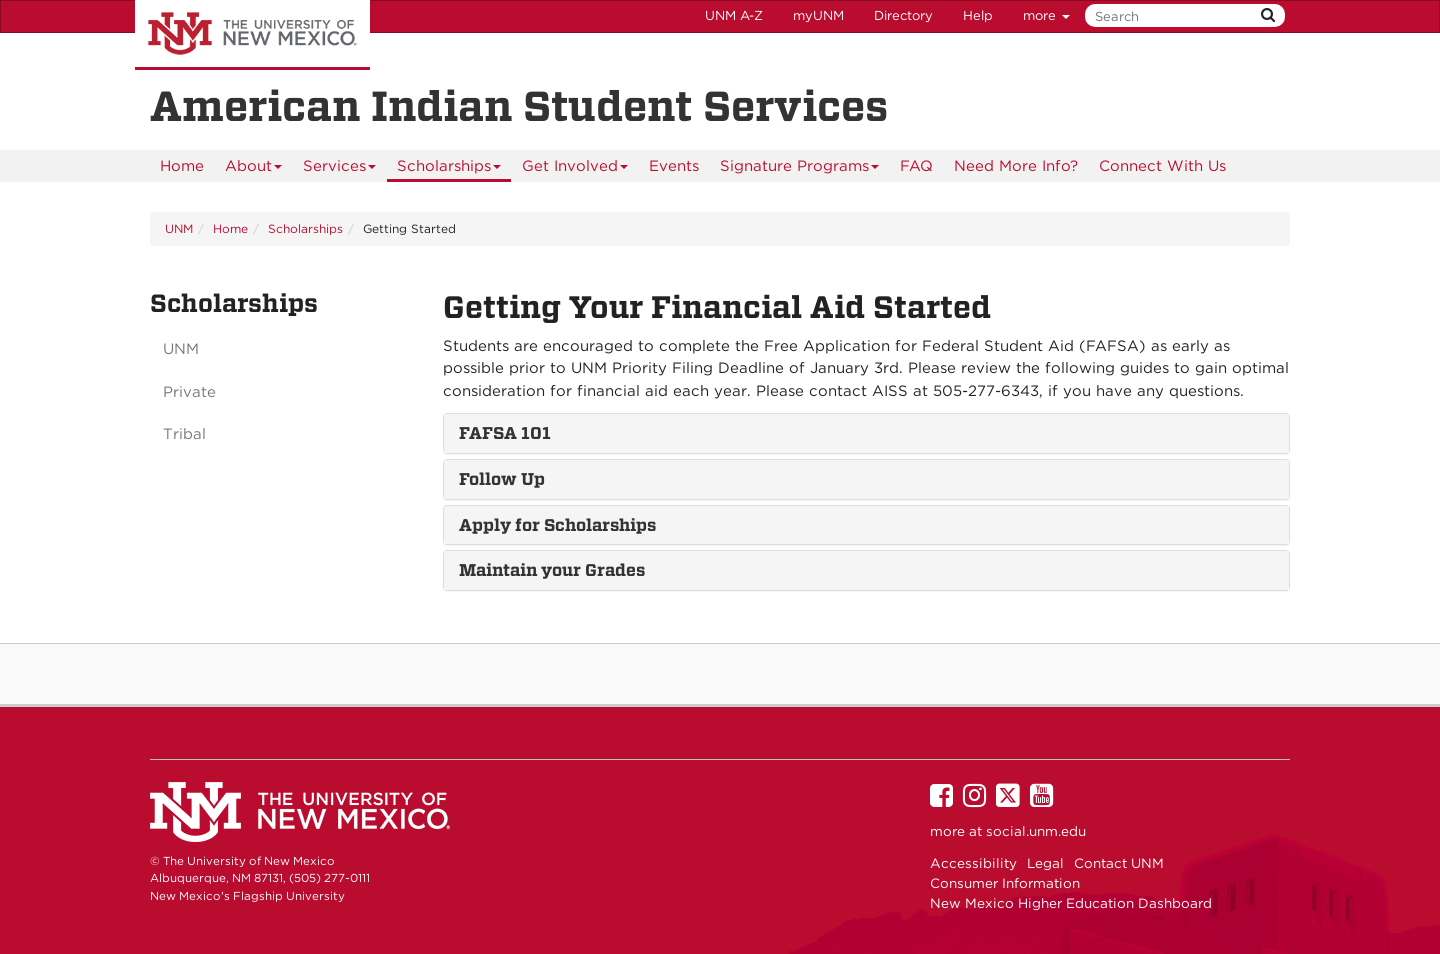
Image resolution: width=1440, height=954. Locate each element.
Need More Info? (1016, 166)
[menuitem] (182, 166)
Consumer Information (1005, 883)
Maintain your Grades (552, 570)
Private (189, 392)
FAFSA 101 (505, 433)
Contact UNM (1119, 863)
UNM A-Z (734, 15)
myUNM (818, 15)
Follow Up (502, 479)
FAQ (916, 166)
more (1046, 15)
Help (978, 15)
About (254, 169)
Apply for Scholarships (557, 525)
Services (340, 169)
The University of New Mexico (252, 35)
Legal (1045, 863)
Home (182, 166)
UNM (179, 228)
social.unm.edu (1036, 831)
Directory (903, 15)
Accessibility (973, 863)
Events (674, 166)
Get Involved (575, 169)
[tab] (867, 433)
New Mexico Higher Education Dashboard (1071, 903)
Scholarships (449, 169)
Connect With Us (1162, 166)
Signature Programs (800, 169)
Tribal (184, 434)
